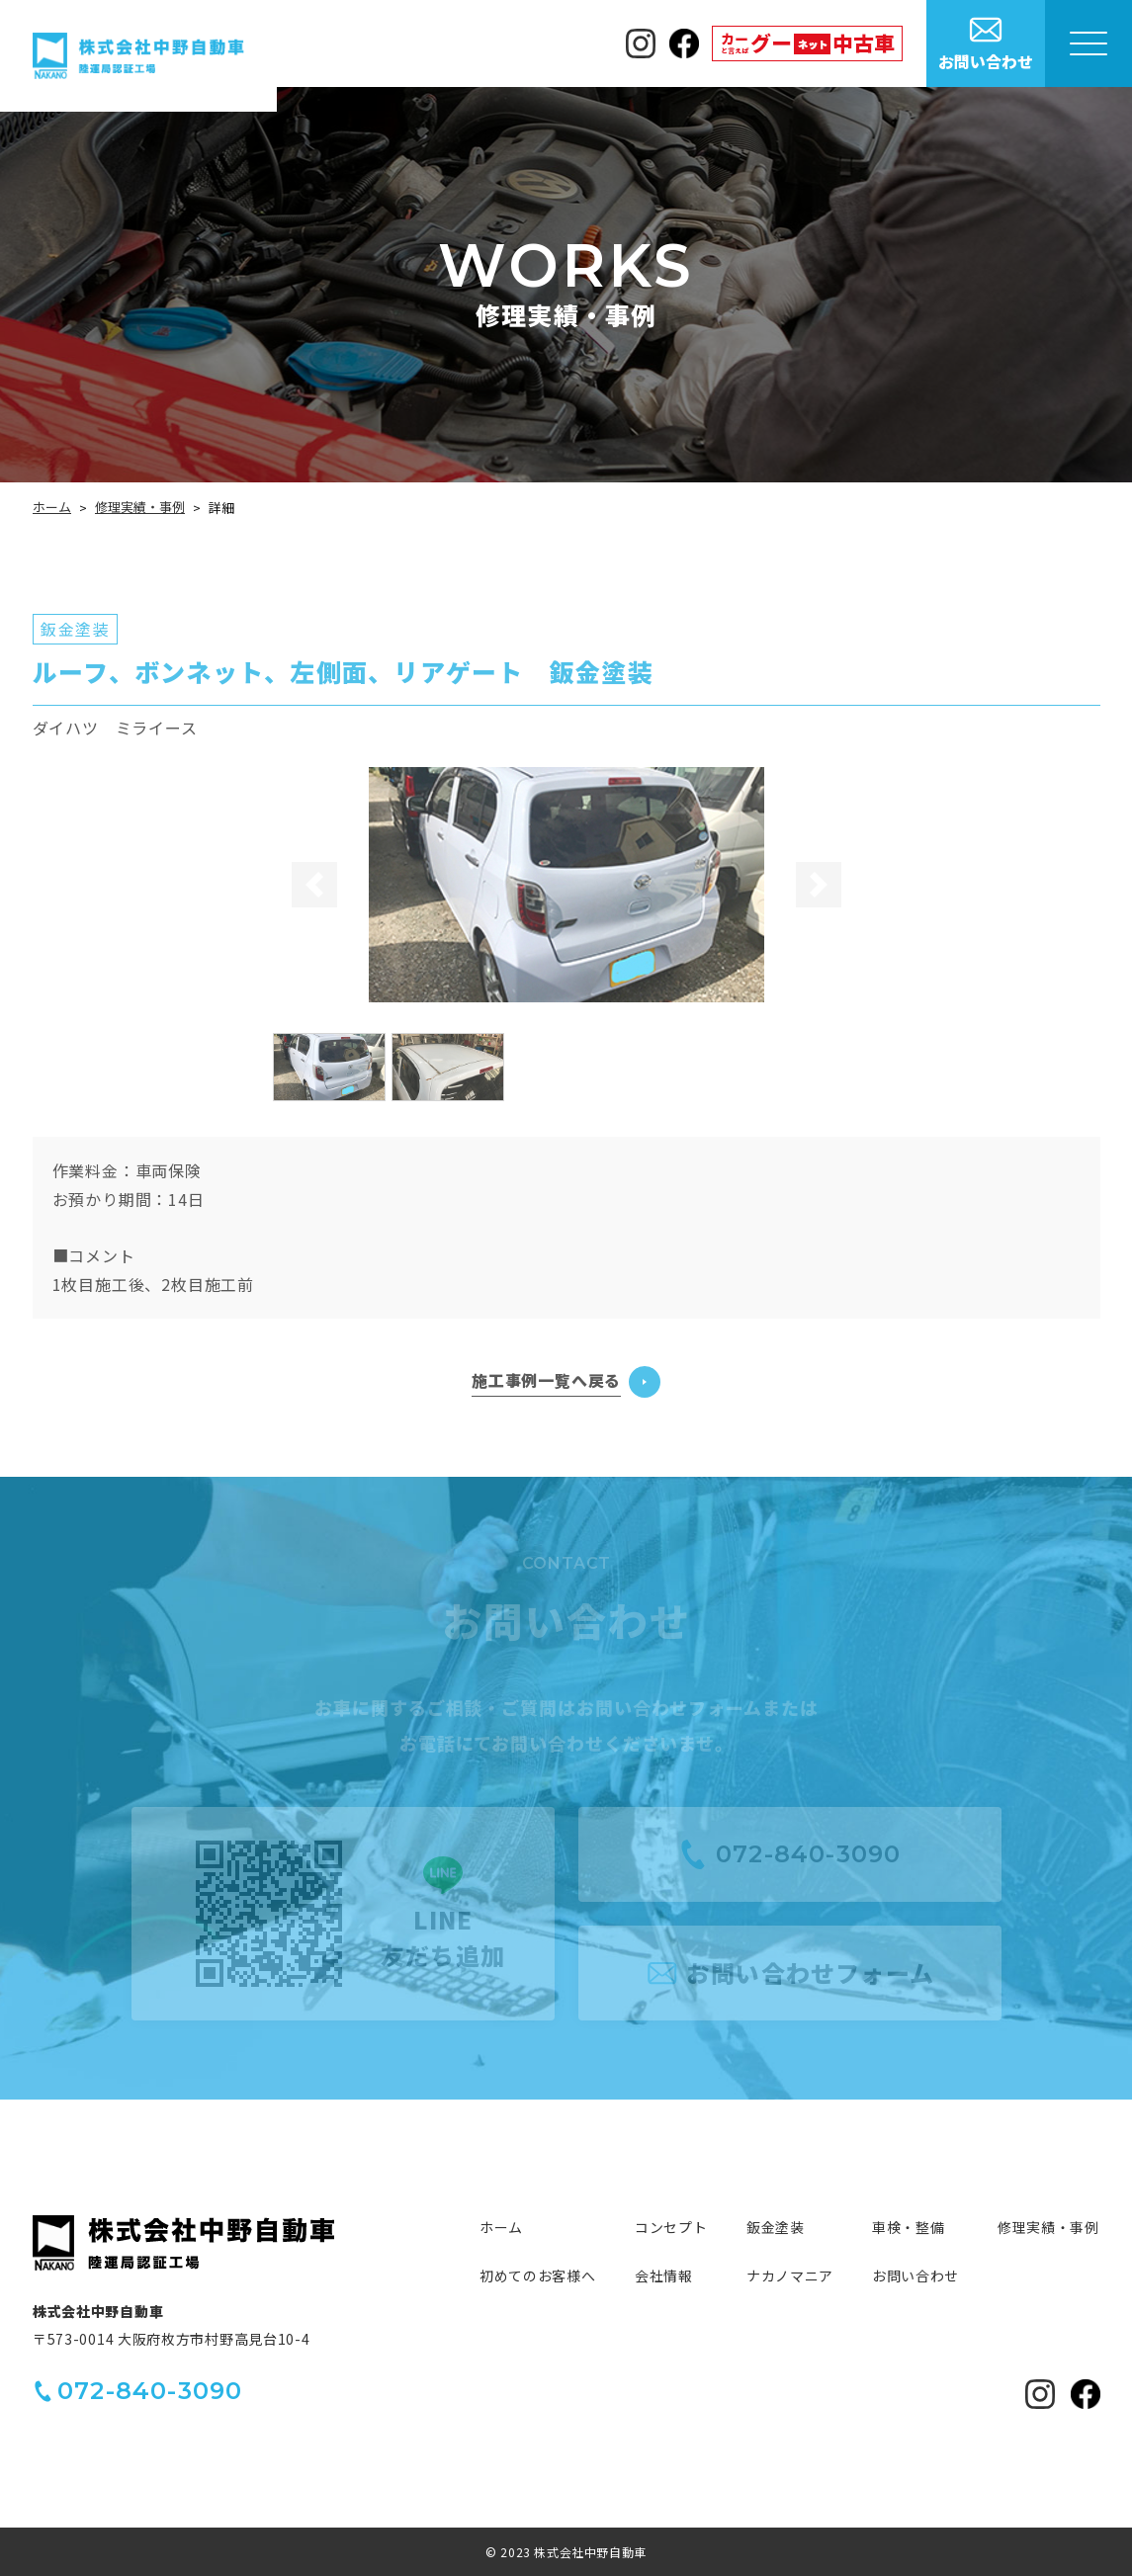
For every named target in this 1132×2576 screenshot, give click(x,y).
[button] (313, 884)
